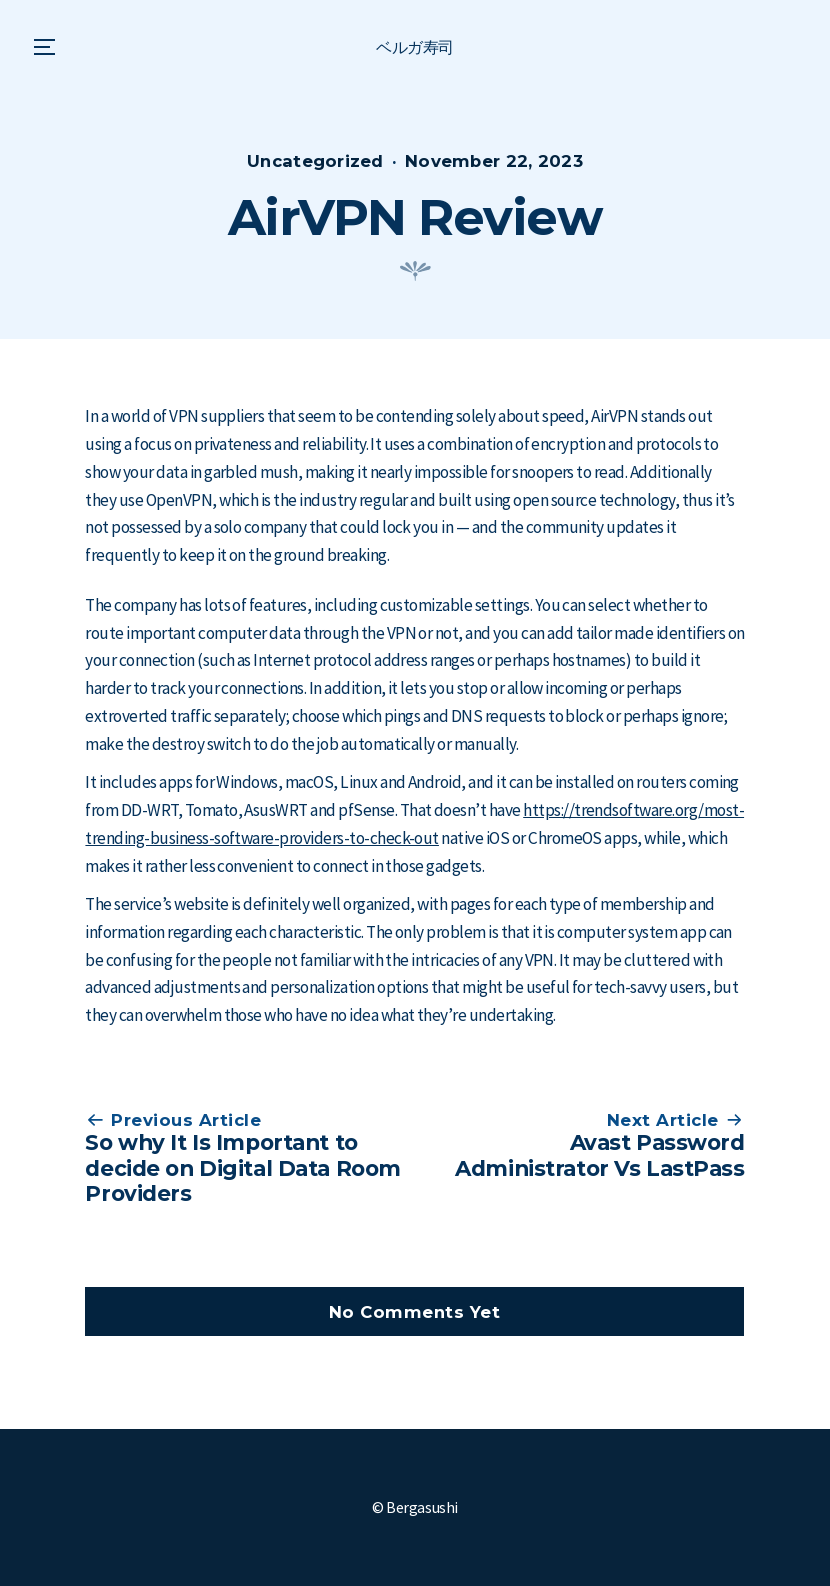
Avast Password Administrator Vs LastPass (599, 1155)
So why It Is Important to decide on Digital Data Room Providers (242, 1167)
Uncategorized (315, 161)
